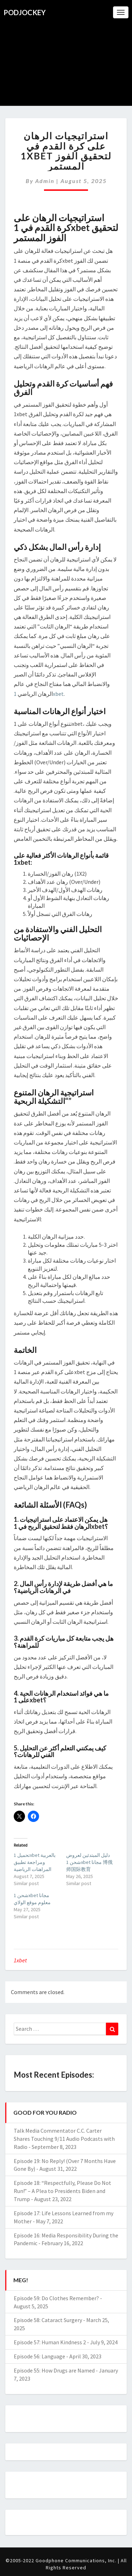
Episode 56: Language (39, 2356)
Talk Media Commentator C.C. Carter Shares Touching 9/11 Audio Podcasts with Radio (64, 2138)
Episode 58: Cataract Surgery (48, 2319)
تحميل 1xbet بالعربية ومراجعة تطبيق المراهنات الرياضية (35, 1862)
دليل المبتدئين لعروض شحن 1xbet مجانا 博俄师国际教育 (89, 1862)
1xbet (20, 1960)
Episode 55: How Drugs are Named (54, 2370)
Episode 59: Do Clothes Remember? (56, 2298)
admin (45, 180)
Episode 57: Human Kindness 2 (50, 2342)
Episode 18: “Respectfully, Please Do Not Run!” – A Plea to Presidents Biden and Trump (62, 2191)
